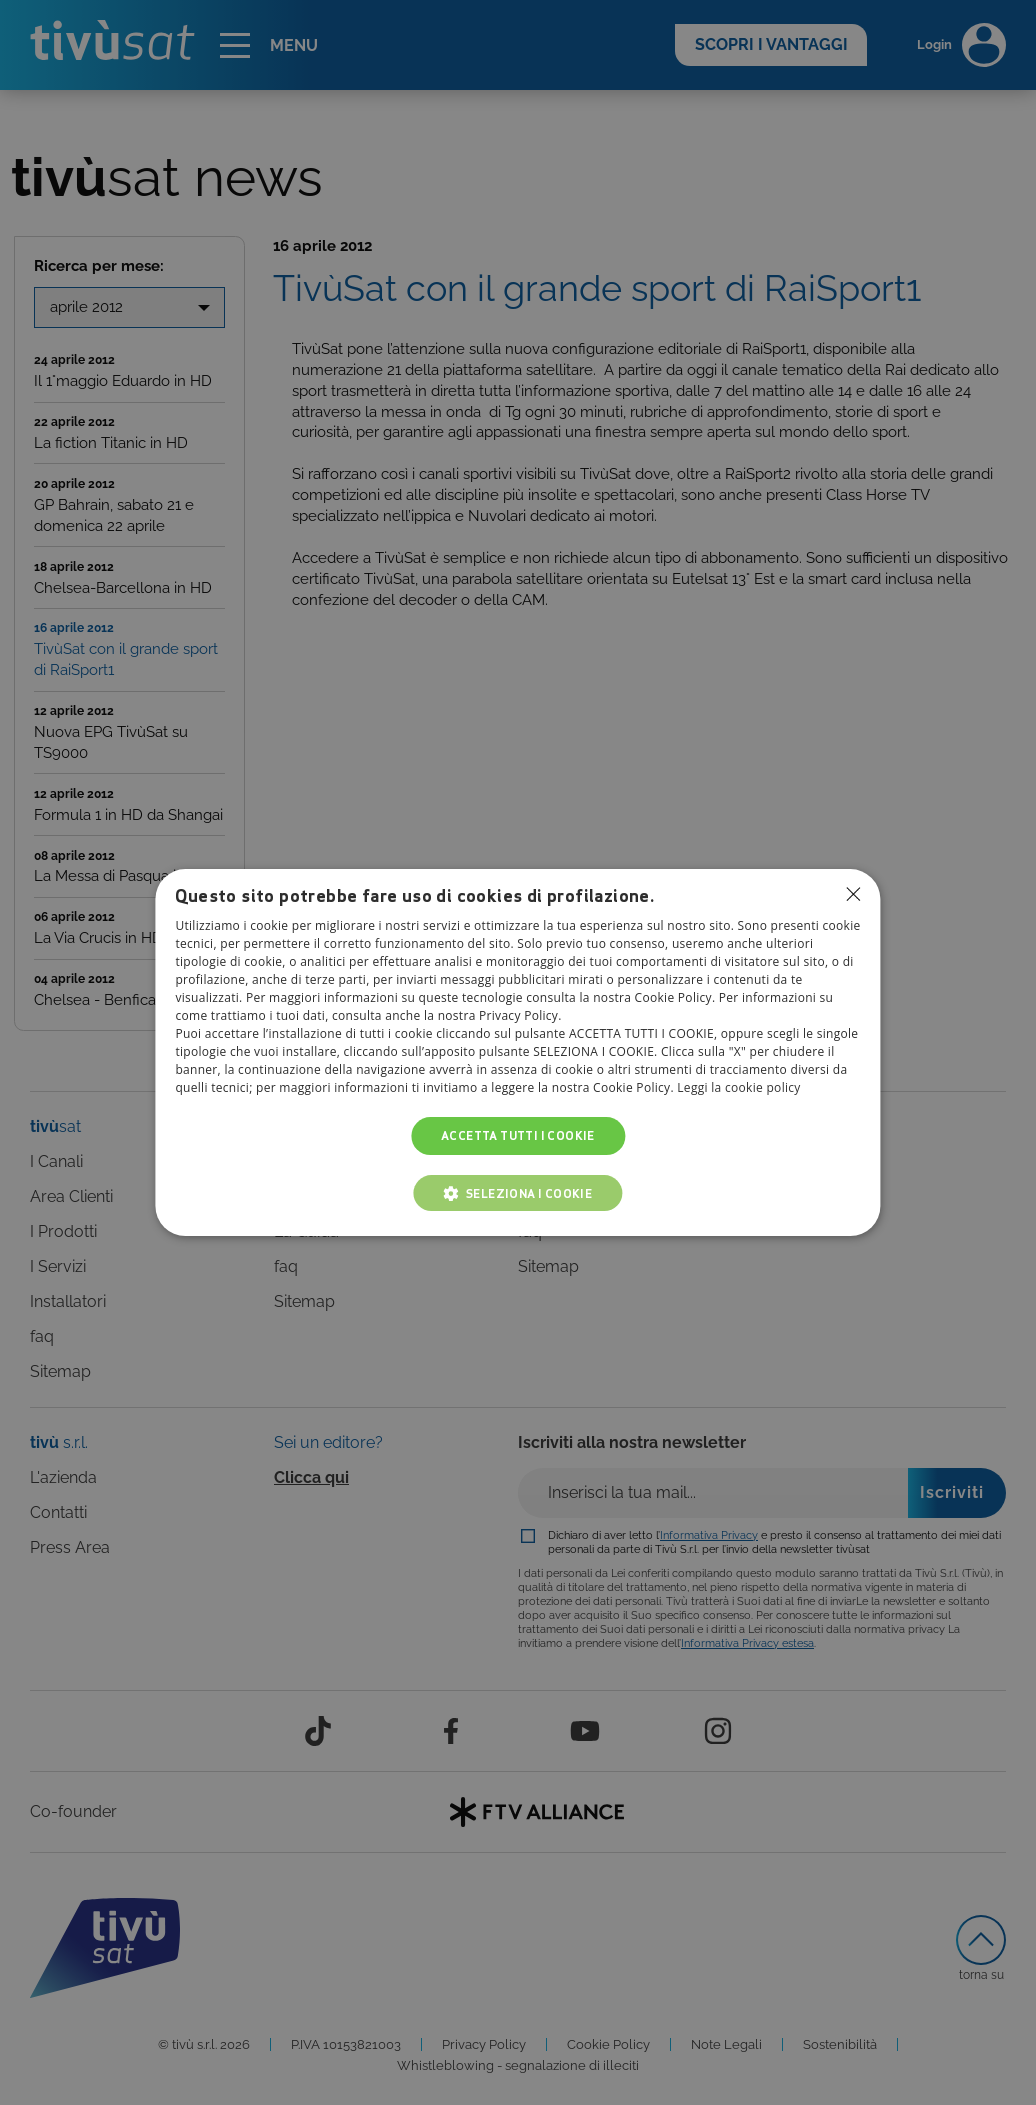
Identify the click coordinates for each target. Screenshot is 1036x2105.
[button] (518, 1193)
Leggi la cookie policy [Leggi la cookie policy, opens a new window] (738, 1087)
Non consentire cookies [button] (854, 894)
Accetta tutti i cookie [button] (518, 1135)
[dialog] (517, 1053)
